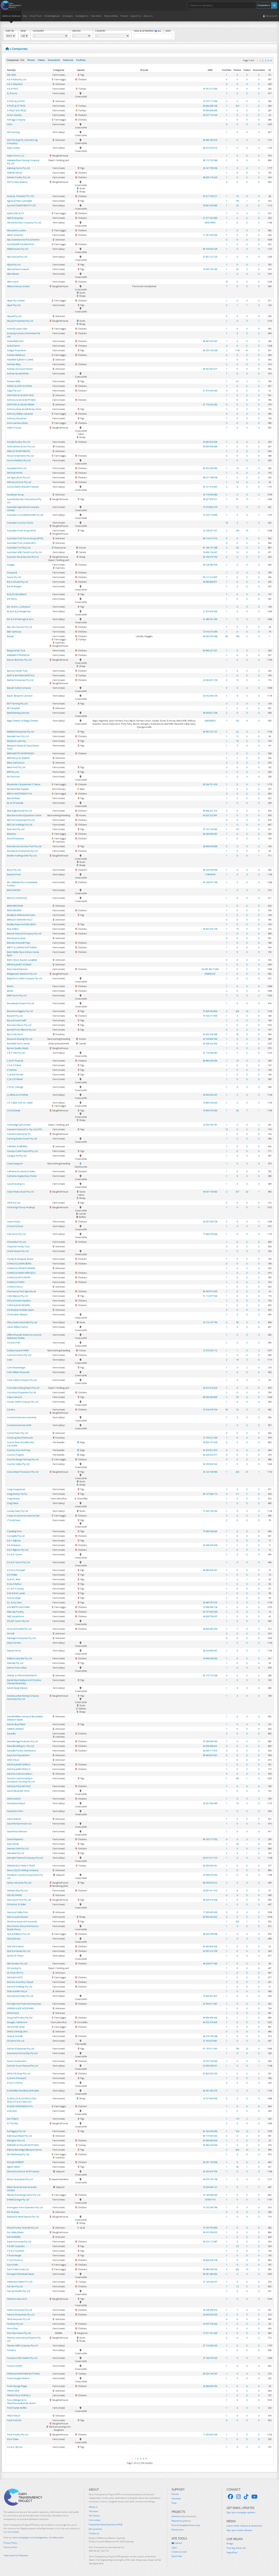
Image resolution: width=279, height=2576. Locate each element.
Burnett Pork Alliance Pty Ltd (21, 1029)
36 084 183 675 (210, 140)
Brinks (10, 990)
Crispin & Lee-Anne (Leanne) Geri (23, 1515)
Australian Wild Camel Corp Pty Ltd (24, 552)
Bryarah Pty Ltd (15, 1015)
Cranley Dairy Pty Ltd (17, 1511)
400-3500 (11, 74)
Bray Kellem (13, 928)
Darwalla (11, 1733)
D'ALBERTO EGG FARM (18, 1607)
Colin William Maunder (18, 1372)
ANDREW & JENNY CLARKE (20, 359)
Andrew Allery (14, 364)
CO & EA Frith (13, 1342)
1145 (237, 350)
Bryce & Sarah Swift (16, 1020)
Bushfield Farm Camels (18, 1043)
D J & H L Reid (13, 1579)
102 (237, 720)
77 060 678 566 (210, 1234)
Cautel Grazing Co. (16, 1183)
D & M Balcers (14, 1545)
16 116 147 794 (210, 1322)
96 (237, 1322)
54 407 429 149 (210, 928)
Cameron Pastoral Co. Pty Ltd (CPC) (24, 1129)
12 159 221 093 (210, 1437)
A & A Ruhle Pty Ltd (16, 79)
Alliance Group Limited (18, 286)
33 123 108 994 (210, 1471)
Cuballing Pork (14, 1531)
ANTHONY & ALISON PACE (20, 395)
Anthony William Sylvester (20, 413)
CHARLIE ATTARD (15, 1282)
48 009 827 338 (210, 712)
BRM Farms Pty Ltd (16, 995)
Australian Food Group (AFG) (21, 530)
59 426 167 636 (210, 1442)
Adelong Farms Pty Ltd (18, 168)
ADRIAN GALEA (14, 172)
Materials (68, 60)
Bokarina (11, 833)
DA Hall (10, 1633)
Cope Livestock (14, 1397)
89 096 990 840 (210, 1397)
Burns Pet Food (14, 1034)
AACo (9, 124)
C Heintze (12, 1069)
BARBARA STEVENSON (18, 655)
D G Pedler (12, 1574)
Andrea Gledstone (16, 355)
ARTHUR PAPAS (15, 472)
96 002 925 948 (210, 636)
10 (226, 281)
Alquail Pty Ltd (14, 316)
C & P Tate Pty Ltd (16, 1052)
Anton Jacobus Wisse (17, 423)
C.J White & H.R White (17, 1094)
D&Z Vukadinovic (15, 1616)
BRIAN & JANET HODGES (19, 964)
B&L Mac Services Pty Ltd (19, 627)
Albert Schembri (15, 235)
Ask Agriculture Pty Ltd (18, 477)
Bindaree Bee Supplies (18, 789)
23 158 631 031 (210, 530)
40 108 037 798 (210, 882)
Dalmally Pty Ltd (15, 1663)
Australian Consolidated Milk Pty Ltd (25, 514)
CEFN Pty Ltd (13, 1202)
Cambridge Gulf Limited (19, 1124)
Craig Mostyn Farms (17, 1493)
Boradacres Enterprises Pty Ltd (22, 850)
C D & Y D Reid (14, 1065)
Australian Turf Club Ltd (18, 547)
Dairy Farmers (14, 1642)
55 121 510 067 (210, 486)
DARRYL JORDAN (15, 1728)
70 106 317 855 (210, 1015)
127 (237, 829)
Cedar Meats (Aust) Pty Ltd (20, 1191)
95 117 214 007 (210, 577)
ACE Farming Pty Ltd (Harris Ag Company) (22, 141)
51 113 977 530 (210, 1296)
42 (247, 1191)
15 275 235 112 (210, 1350)
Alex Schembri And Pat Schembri (23, 239)
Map (25, 15)
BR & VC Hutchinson (17, 897)
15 (237, 196)
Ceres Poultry (13, 1221)
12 (237, 482)
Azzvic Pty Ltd (14, 577)
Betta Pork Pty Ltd (16, 767)
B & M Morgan (14, 586)
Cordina (11, 1409)
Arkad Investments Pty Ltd (20, 455)
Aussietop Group (15, 494)
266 (237, 1011)
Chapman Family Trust (18, 1246)
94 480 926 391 (210, 1570)
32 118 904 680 (210, 494)
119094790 (210, 874)
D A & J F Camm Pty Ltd (18, 1562)
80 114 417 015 (210, 538)
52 (237, 269)
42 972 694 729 (210, 695)
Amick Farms (13, 345)
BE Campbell (13, 708)
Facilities (81, 60)
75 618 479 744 (210, 1409)
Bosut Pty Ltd (14, 869)
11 (259, 636)
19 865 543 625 (210, 1102)
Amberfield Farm (15, 341)
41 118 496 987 (210, 1052)
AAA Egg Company (16, 119)
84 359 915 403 (210, 1291)
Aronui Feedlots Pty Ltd (18, 460)
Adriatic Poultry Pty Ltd (18, 177)
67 (237, 381)
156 (237, 200)
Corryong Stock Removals (20, 1437)
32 (237, 1034)
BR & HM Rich (14, 890)
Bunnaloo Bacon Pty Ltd (19, 1025)
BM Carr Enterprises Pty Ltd (21, 820)
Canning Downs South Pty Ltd (22, 1138)
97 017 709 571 (210, 196)
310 (237, 105)
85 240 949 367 (210, 833)
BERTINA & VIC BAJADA (18, 758)
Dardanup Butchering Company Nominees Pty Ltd (23, 1697)
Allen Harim (13, 281)
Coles (9, 1359)
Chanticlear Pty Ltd (16, 1241)
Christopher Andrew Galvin (20, 1309)
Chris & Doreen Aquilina (18, 1300)
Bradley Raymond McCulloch (21, 924)
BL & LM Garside (15, 802)
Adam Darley (13, 147)
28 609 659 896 (210, 846)
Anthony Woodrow (16, 418)
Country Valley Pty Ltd (18, 1464)
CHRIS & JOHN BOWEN (18, 1305)
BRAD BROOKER (15, 905)
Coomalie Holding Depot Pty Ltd (23, 1387)
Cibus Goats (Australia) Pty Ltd (22, 1322)
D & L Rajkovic (14, 1540)
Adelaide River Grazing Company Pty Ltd (23, 162)
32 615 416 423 (210, 1387)
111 (237, 1493)
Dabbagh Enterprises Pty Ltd (21, 1638)
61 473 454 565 (210, 390)
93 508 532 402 (210, 1043)
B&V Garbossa (14, 631)
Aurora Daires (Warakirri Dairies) (23, 486)
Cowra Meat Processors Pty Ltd (22, 1471)
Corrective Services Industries (21, 1417)
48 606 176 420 (210, 177)
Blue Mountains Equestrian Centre (24, 815)
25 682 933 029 (210, 441)
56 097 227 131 (210, 731)
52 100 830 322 (210, 1464)
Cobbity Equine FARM (18, 1350)
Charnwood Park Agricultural (21, 1291)
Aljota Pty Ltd (13, 264)
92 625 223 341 (210, 815)
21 (247, 1471)
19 (237, 740)
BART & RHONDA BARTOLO (21, 675)
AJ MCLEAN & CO (15, 213)
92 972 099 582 (210, 468)
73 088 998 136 (210, 1607)
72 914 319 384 (210, 631)
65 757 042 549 (210, 1611)
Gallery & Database (11, 15)
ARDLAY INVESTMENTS (18, 451)
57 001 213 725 (210, 256)
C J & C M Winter (15, 1079)
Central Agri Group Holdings (21, 1207)
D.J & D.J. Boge (13, 1597)
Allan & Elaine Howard (18, 269)
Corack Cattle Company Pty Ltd (22, 1401)
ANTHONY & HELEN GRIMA (21, 404)
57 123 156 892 (210, 829)
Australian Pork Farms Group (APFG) (25, 538)
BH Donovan (13, 776)
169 (237, 530)
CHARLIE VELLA (15, 1286)
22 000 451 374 (210, 680)
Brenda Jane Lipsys (16, 938)
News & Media (111, 15)
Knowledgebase (52, 15)
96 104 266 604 (210, 869)
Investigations (81, 15)
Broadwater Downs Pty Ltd (20, 1003)
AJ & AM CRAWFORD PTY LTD (21, 205)
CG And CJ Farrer (15, 1226)
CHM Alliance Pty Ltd (17, 1296)
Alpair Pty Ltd (13, 305)
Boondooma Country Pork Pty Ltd (24, 846)
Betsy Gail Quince (15, 762)
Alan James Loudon (16, 230)
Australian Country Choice (20, 522)
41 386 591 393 (210, 619)
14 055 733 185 (210, 269)
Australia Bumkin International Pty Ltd (24, 501)
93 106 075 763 (210, 556)
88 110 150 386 (210, 160)
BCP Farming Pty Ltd (17, 703)
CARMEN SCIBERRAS (17, 1146)
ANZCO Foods (14, 427)
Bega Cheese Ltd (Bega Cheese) (22, 720)
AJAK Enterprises (15, 217)
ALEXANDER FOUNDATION (20, 244)
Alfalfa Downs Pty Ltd (17, 248)
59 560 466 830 (210, 110)
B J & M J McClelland (16, 594)
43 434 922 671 (210, 1454)
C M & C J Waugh (15, 1087)
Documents (54, 60)
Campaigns (67, 15)
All (160, 30)
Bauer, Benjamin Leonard (19, 695)
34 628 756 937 (210, 1616)
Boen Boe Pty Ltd (15, 829)
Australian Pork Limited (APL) (21, 543)
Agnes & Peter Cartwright (19, 200)
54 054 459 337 (210, 1094)
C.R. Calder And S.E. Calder (20, 1102)
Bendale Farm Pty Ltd (17, 736)
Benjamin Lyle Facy (16, 740)
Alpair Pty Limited (16, 300)
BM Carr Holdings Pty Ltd (19, 824)
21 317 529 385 (210, 217)
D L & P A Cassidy (15, 1588)
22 (237, 205)
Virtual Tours (35, 15)
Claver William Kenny (17, 1326)
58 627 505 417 (210, 499)
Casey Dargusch (15, 1163)
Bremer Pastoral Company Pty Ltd (24, 933)
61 (237, 499)
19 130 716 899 (210, 514)
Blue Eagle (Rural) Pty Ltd (19, 810)
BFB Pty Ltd (13, 771)
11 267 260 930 (210, 235)
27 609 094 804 (210, 1011)
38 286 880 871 (210, 581)
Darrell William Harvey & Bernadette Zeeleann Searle (25, 1718)
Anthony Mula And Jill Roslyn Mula (24, 409)
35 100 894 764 (210, 1038)
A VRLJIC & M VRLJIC (17, 110)
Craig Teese (12, 1503)
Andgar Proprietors (16, 350)
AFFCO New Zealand (17, 182)
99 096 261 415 (210, 810)
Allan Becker (13, 273)
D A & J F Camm (14, 1554)
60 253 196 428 (210, 350)
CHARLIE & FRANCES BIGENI (21, 1268)
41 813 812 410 (210, 1450)
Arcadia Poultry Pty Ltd (18, 441)
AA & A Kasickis (14, 115)
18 (226, 522)
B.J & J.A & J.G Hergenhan (19, 611)
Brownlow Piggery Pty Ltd (20, 1011)
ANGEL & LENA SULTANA (19, 386)
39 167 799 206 (210, 168)
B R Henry (12, 598)
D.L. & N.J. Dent (14, 1602)
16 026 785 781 (210, 1124)
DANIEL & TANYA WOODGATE (22, 1675)
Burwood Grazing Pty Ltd (19, 1038)
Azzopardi (12, 572)
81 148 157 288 (210, 547)
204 (237, 1471)
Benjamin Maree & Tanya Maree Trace (23, 747)
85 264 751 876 (210, 784)
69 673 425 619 (210, 147)
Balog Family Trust (16, 650)
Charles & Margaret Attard (20, 1258)
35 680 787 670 (210, 1602)
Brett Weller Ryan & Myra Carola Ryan (23, 953)
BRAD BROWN (14, 910)
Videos (41, 60)
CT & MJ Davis (13, 1520)
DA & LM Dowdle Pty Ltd (19, 1628)
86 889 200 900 (210, 1060)
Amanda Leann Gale (17, 328)
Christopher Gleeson (17, 1314)
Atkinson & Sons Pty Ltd (19, 482)
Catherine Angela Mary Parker (22, 1176)
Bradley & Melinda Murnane (21, 915)
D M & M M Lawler (16, 1593)
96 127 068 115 (210, 1493)
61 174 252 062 (210, 404)
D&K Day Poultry (15, 1611)
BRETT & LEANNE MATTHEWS (21, 947)
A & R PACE (12, 88)
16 (247, 530)
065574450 (210, 222)
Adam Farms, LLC (15, 155)
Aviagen (11, 564)
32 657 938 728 (210, 1221)
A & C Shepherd (14, 84)
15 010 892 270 (210, 507)
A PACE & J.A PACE (16, 101)
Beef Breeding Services (18, 712)
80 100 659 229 (210, 248)
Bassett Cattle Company (19, 687)
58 (237, 1110)
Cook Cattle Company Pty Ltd (22, 1380)
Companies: (13, 60)
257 (237, 1191)
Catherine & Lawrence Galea (21, 1171)
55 (237, 1397)
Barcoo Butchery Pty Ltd (19, 659)
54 (226, 1409)
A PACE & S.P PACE (16, 105)
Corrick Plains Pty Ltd (17, 1433)
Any (168, 30)
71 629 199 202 (210, 1511)
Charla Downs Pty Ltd (17, 1251)
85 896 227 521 (210, 650)
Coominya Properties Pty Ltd (21, 1392)
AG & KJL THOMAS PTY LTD (20, 196)
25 (237, 1409)
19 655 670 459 (210, 1110)
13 (237, 552)
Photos (31, 60)
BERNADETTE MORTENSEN (20, 753)
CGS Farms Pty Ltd (16, 1234)
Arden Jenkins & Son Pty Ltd (21, 446)
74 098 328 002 (210, 1658)
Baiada (10, 636)
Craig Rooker (13, 1498)
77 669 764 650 (210, 1531)
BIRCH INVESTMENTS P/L (19, 793)
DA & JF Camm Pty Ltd (18, 1621)
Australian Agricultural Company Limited (23, 508)
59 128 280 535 (210, 564)
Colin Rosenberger (16, 1367)
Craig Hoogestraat (16, 1489)
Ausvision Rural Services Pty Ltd (22, 556)
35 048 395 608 (210, 1545)
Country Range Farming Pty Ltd (22, 1459)
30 (237, 547)
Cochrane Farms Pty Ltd (19, 1355)
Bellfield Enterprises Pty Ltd (20, 731)
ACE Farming (13, 132)
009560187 (210, 973)
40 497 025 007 (210, 341)
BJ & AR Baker (13, 798)
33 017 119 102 (210, 115)
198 (237, 636)
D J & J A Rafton (14, 1584)
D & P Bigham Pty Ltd (17, 1549)
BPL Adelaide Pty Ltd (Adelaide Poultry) (22, 884)
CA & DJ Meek (13, 1110)
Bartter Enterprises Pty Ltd (20, 680)
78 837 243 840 (210, 205)
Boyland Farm (14, 874)
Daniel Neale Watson (17, 1688)
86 (226, 636)
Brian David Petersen (17, 969)
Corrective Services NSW (19, 1425)
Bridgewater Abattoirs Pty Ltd (21, 973)
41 (247, 350)
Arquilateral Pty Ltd (16, 468)
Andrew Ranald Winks (18, 373)
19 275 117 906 (210, 101)
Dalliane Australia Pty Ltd (19, 1658)
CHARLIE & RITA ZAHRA (18, 1277)
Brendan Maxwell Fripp (18, 942)
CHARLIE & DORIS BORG (19, 1263)
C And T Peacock (15, 1060)
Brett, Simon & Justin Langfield (22, 959)
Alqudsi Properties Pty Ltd (20, 320)
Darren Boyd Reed (16, 1724)
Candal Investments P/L (19, 1134)
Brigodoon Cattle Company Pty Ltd (24, 978)
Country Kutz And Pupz (18, 1450)
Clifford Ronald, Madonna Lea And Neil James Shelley (24, 1336)
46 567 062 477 (210, 368)
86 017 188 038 (210, 477)
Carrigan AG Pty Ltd (17, 1155)
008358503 (210, 720)
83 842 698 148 (210, 105)
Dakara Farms (14, 1650)
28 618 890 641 (210, 1650)
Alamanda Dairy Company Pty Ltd (24, 222)
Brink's (10, 986)
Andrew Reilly (13, 381)
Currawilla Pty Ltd (16, 1535)
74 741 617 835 (210, 88)
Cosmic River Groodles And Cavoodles (20, 1444)
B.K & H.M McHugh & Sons (20, 619)
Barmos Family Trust (17, 670)
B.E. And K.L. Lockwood (18, 606)
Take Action (96, 15)
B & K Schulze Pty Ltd (17, 581)
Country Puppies (15, 1454)
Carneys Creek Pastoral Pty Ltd (22, 1151)
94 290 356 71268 (210, 969)
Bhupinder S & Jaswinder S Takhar (23, 784)
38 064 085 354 (210, 1628)
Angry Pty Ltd (14, 390)
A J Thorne (12, 93)
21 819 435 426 (210, 611)
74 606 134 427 (210, 552)
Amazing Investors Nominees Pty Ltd (23, 335)
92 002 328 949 (210, 1034)
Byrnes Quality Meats (17, 1048)
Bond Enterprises (15, 838)
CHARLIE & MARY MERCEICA (21, 1272)
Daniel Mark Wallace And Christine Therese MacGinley (24, 1681)
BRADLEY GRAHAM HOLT (19, 919)
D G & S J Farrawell (16, 1570)
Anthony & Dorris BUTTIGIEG (21, 399)
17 (247, 499)
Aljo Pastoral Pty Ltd (17, 256)
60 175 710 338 (210, 1675)
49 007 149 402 (210, 1191)
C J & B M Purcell (15, 1074)
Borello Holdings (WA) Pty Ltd (21, 855)
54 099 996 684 (210, 446)
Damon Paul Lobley (17, 1667)
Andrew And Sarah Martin (20, 368)
